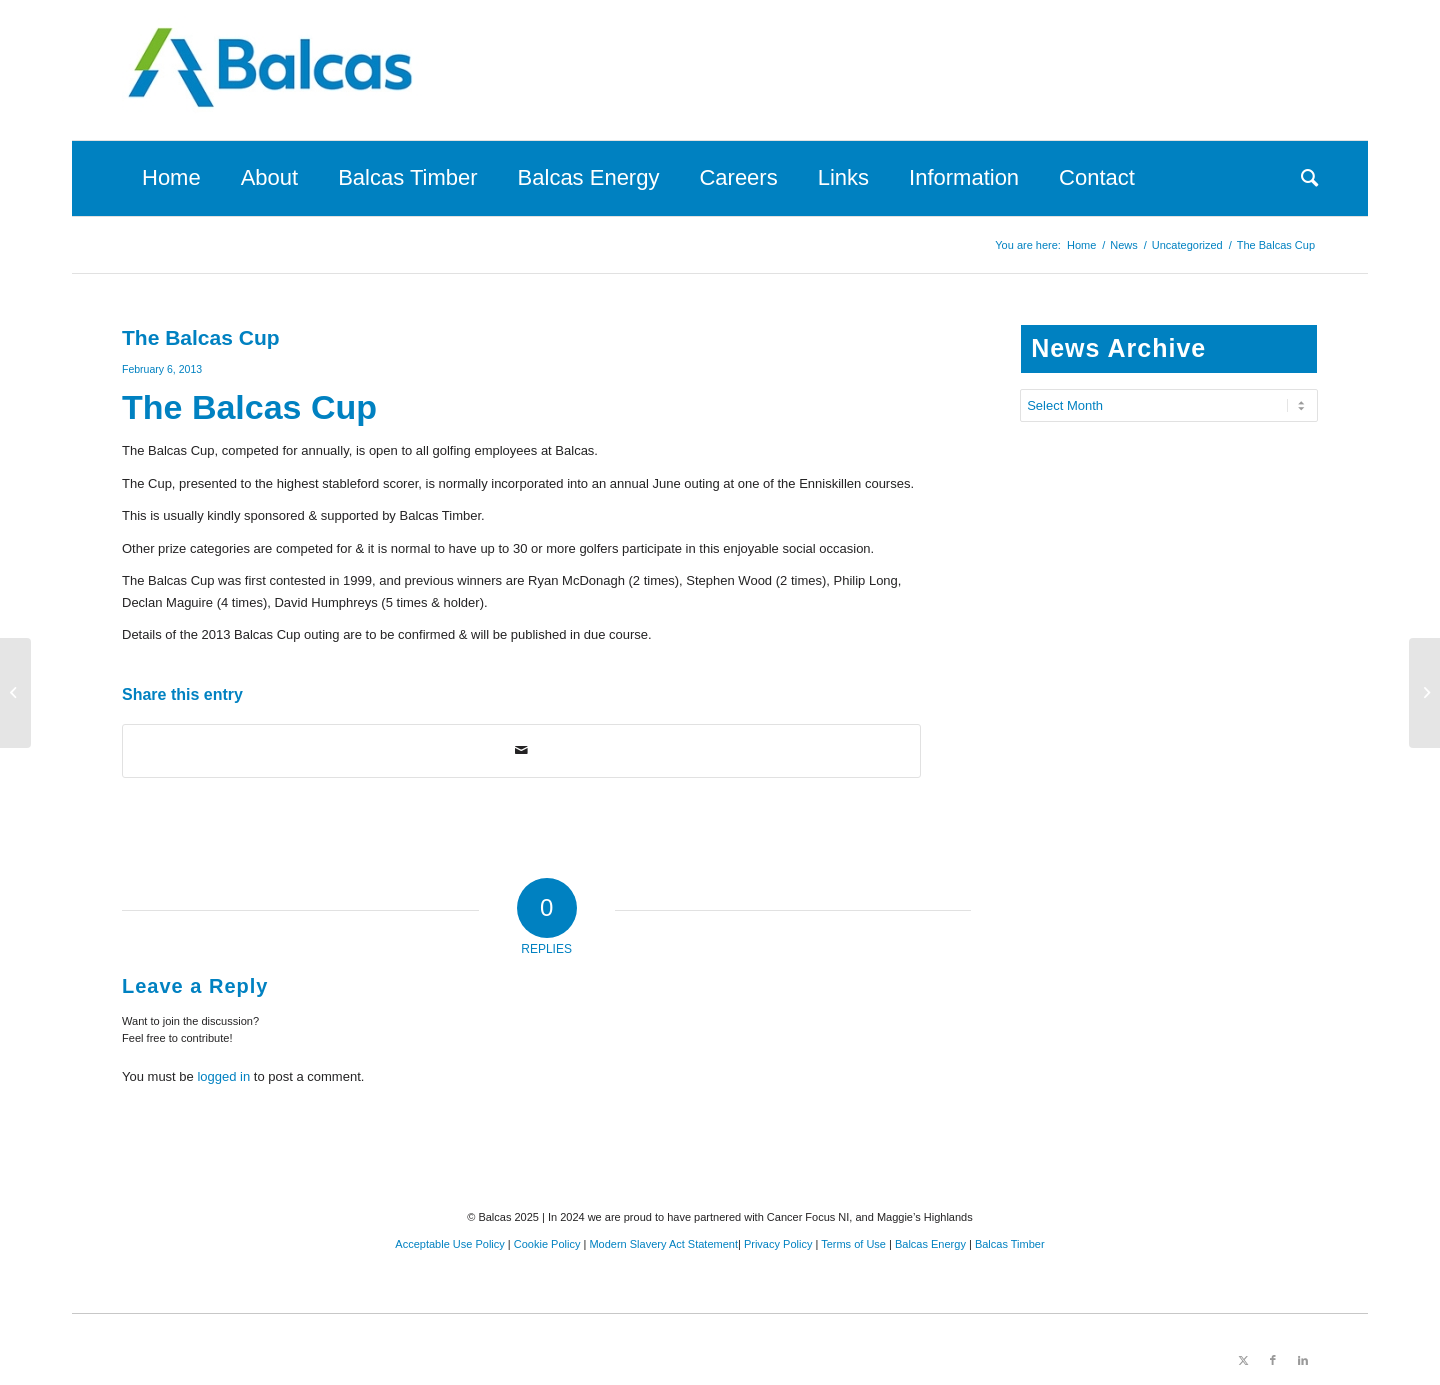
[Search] (1299, 178)
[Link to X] (1243, 1360)
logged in (223, 1076)
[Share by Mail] (521, 750)
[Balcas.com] (272, 70)
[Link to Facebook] (1273, 1360)
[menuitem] (171, 178)
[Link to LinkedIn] (1303, 1360)
